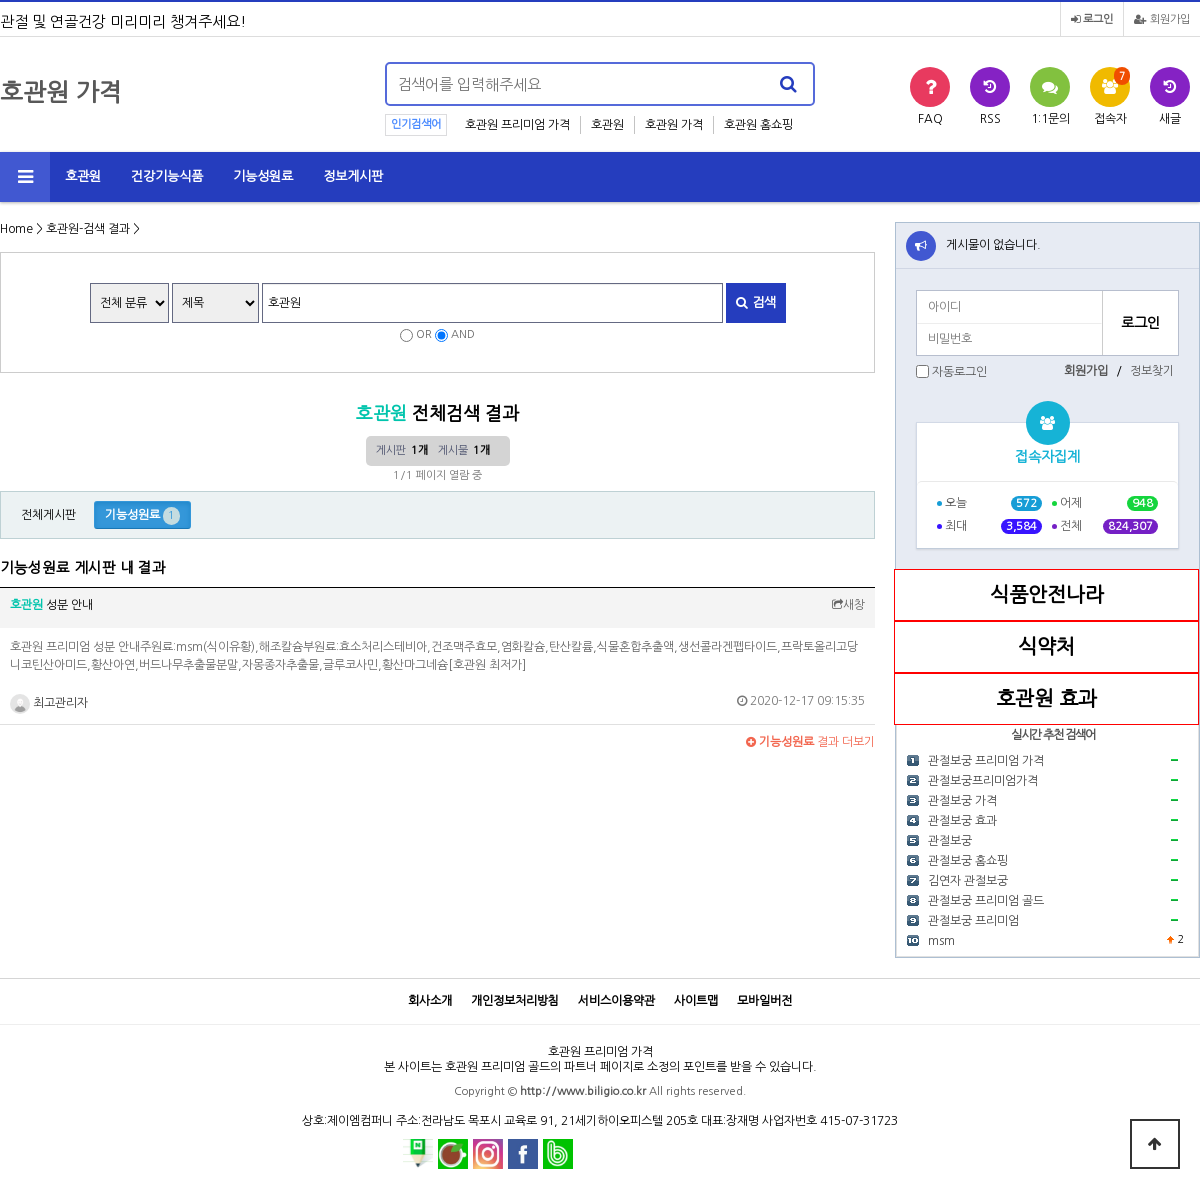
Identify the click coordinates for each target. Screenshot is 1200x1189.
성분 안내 (51, 605)
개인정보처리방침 (515, 1001)
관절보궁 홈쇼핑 (968, 861)
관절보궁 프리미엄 (973, 921)
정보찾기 (1152, 371)
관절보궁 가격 (962, 801)
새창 (848, 605)
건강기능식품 (167, 176)
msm (941, 941)
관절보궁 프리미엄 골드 (986, 901)
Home (16, 229)
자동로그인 (959, 372)
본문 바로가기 (0, 0)
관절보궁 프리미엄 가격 (986, 761)
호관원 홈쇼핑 (758, 125)
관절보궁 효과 (962, 821)
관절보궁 (950, 841)
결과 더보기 (810, 742)
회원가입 (1162, 19)
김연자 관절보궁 (968, 881)
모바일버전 (764, 1001)
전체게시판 (48, 515)
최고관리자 (49, 703)
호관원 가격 (674, 125)
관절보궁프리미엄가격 (983, 781)
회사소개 (430, 1001)
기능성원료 (263, 176)
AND (463, 334)
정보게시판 (353, 176)
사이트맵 (696, 1001)
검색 (756, 302)
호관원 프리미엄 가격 (517, 125)
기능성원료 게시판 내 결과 (83, 568)
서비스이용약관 (616, 1001)
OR (424, 334)
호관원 (607, 125)
